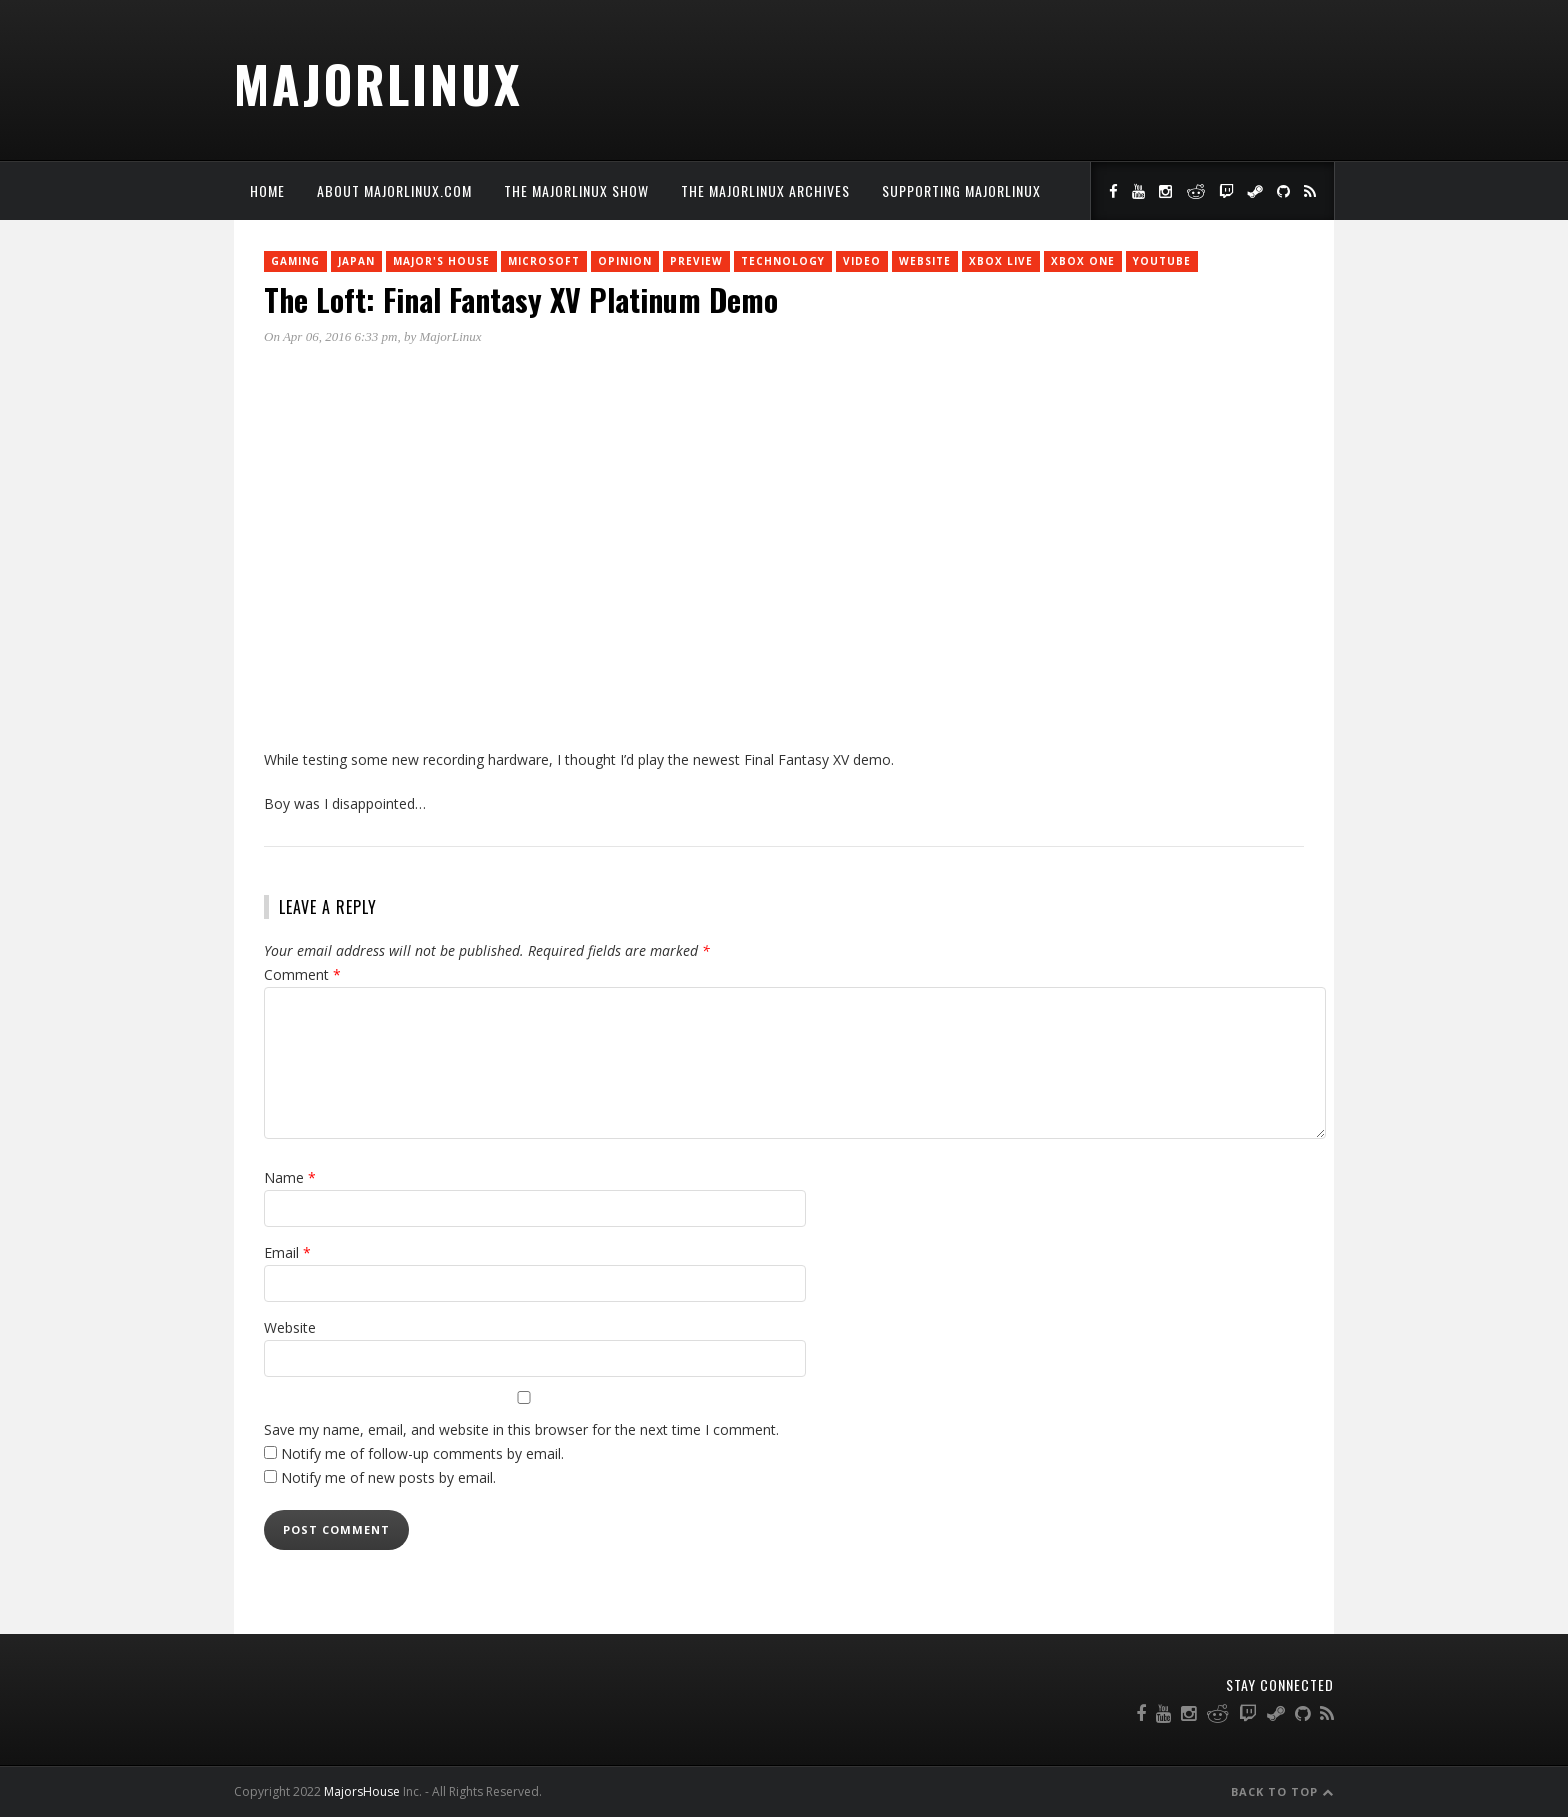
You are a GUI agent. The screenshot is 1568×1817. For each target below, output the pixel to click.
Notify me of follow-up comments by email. (422, 1453)
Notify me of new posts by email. (388, 1477)
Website (925, 261)
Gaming (295, 261)
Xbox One (1083, 261)
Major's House (441, 261)
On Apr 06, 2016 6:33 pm (330, 336)
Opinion (625, 261)
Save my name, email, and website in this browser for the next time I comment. (521, 1429)
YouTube (1162, 261)
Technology (783, 261)
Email (287, 1252)
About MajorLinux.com (394, 190)
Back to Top (1282, 1791)
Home (267, 190)
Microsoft (544, 261)
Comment (302, 974)
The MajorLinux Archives (765, 190)
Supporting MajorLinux (961, 190)
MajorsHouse (362, 1791)
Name (290, 1177)
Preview (696, 261)
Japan (356, 261)
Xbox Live (1001, 261)
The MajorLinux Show (576, 190)
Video (862, 261)
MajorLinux (378, 83)
